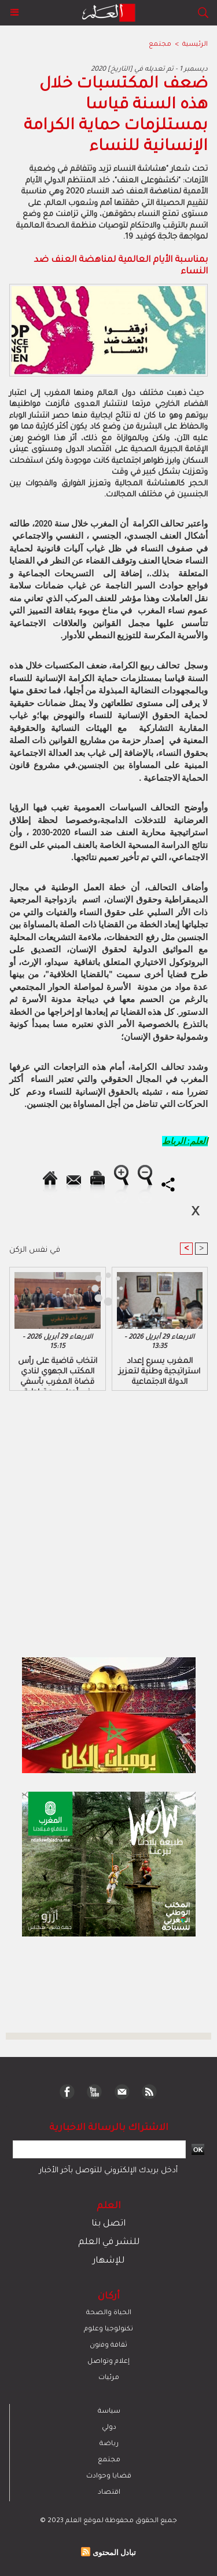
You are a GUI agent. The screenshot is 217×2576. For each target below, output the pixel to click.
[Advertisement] (97, 1287)
